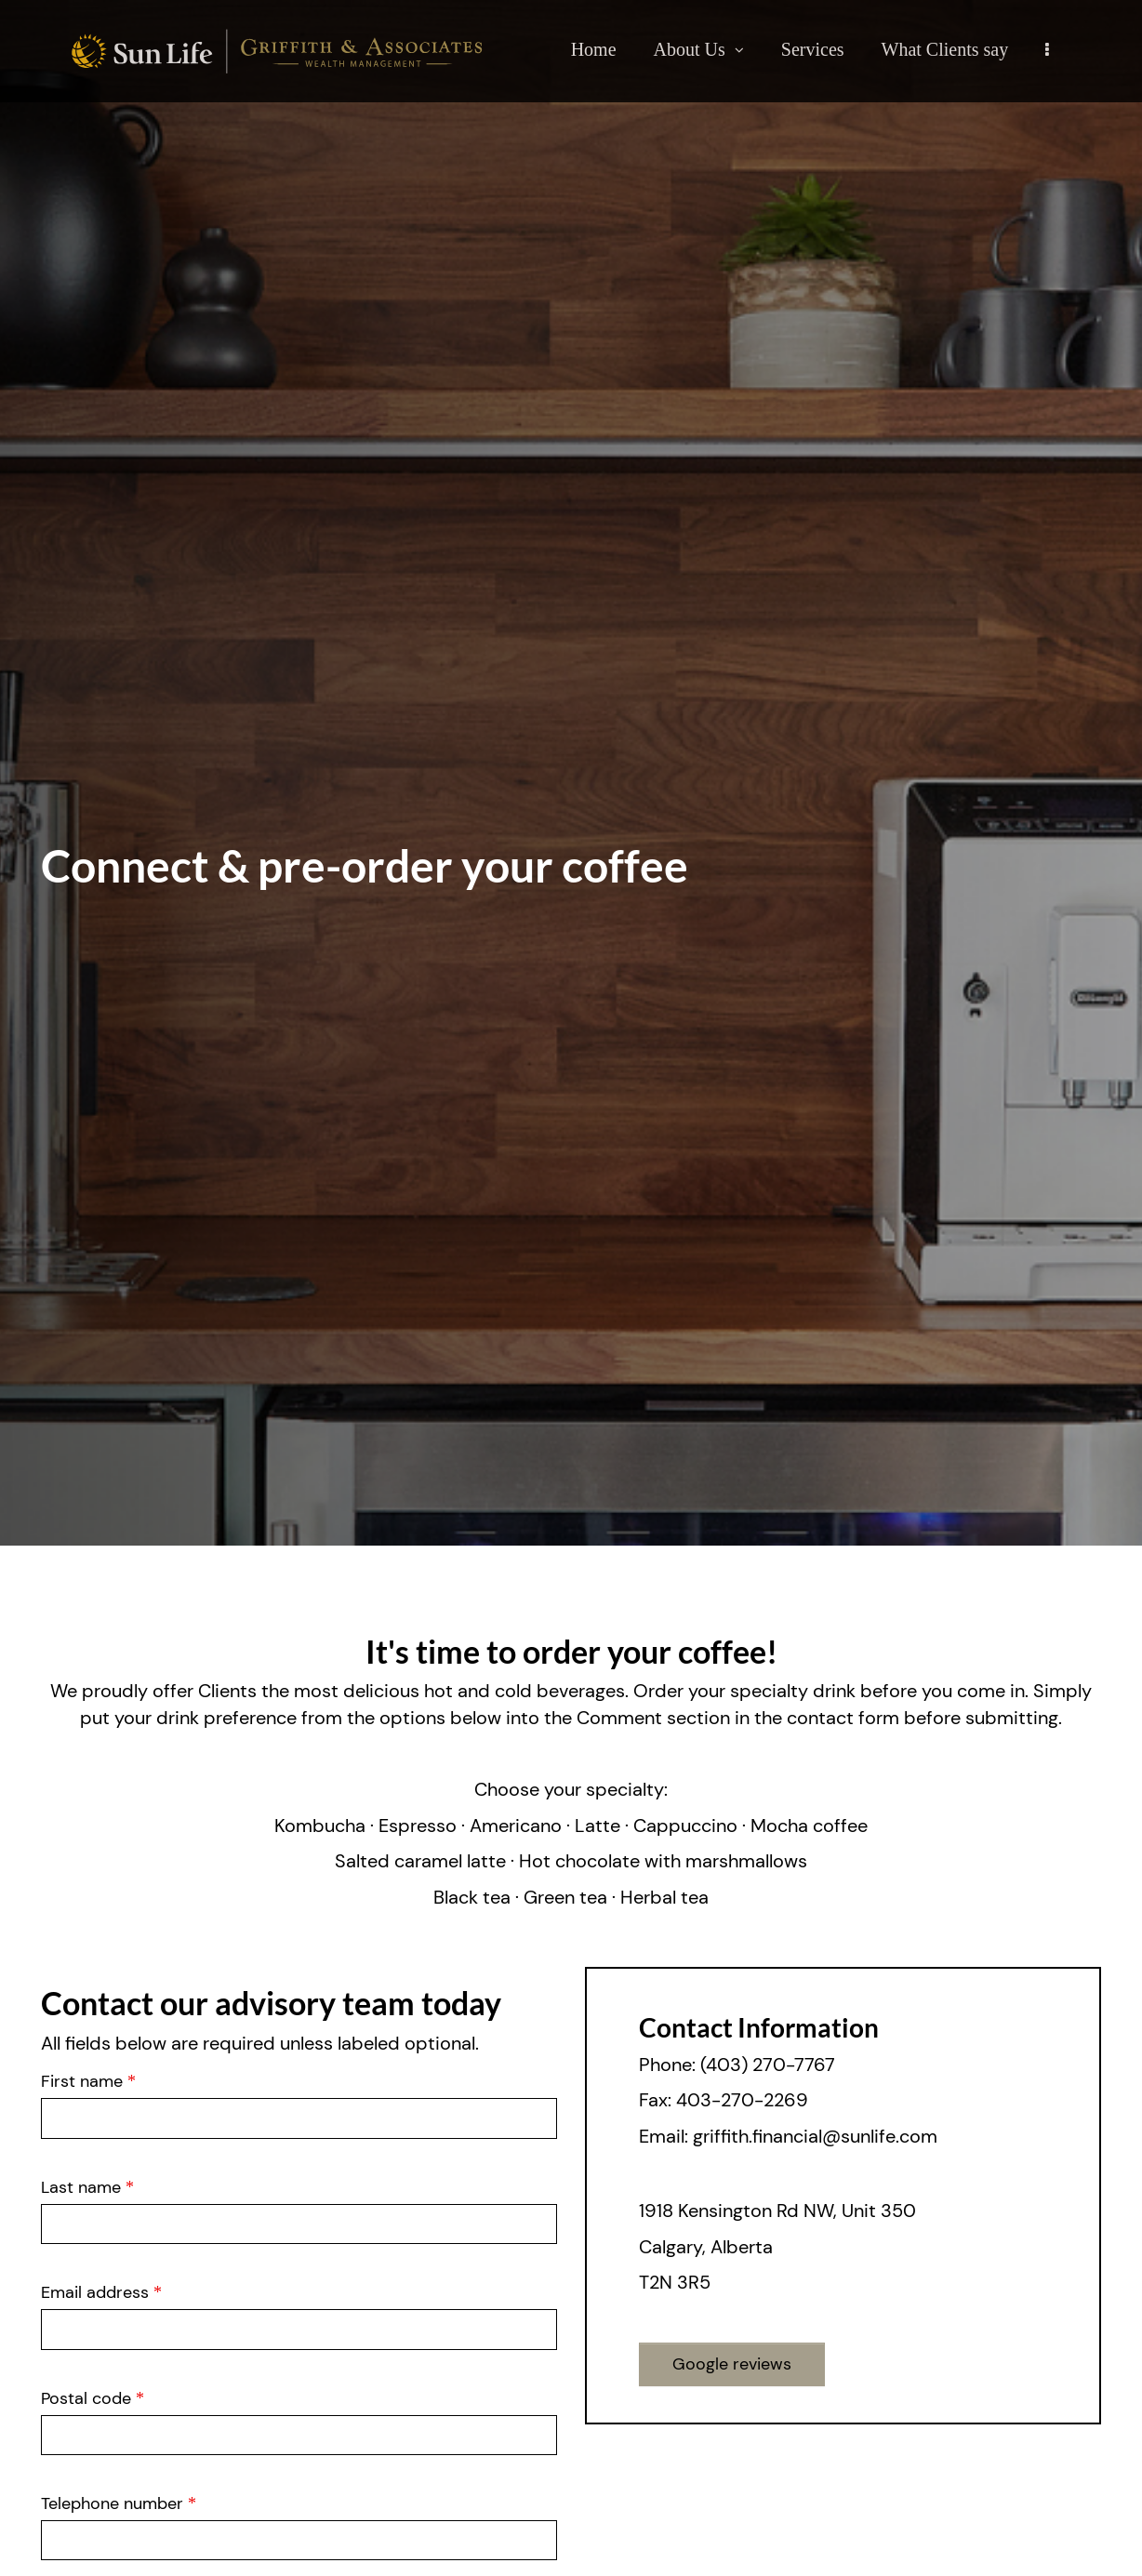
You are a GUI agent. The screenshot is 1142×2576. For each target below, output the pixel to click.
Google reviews (731, 2364)
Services (812, 49)
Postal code (92, 2397)
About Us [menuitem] (698, 53)
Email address (101, 2291)
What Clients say (945, 49)
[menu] (1047, 49)
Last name (87, 2186)
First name (88, 2080)
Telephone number (115, 2502)
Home (594, 49)
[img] (571, 773)
